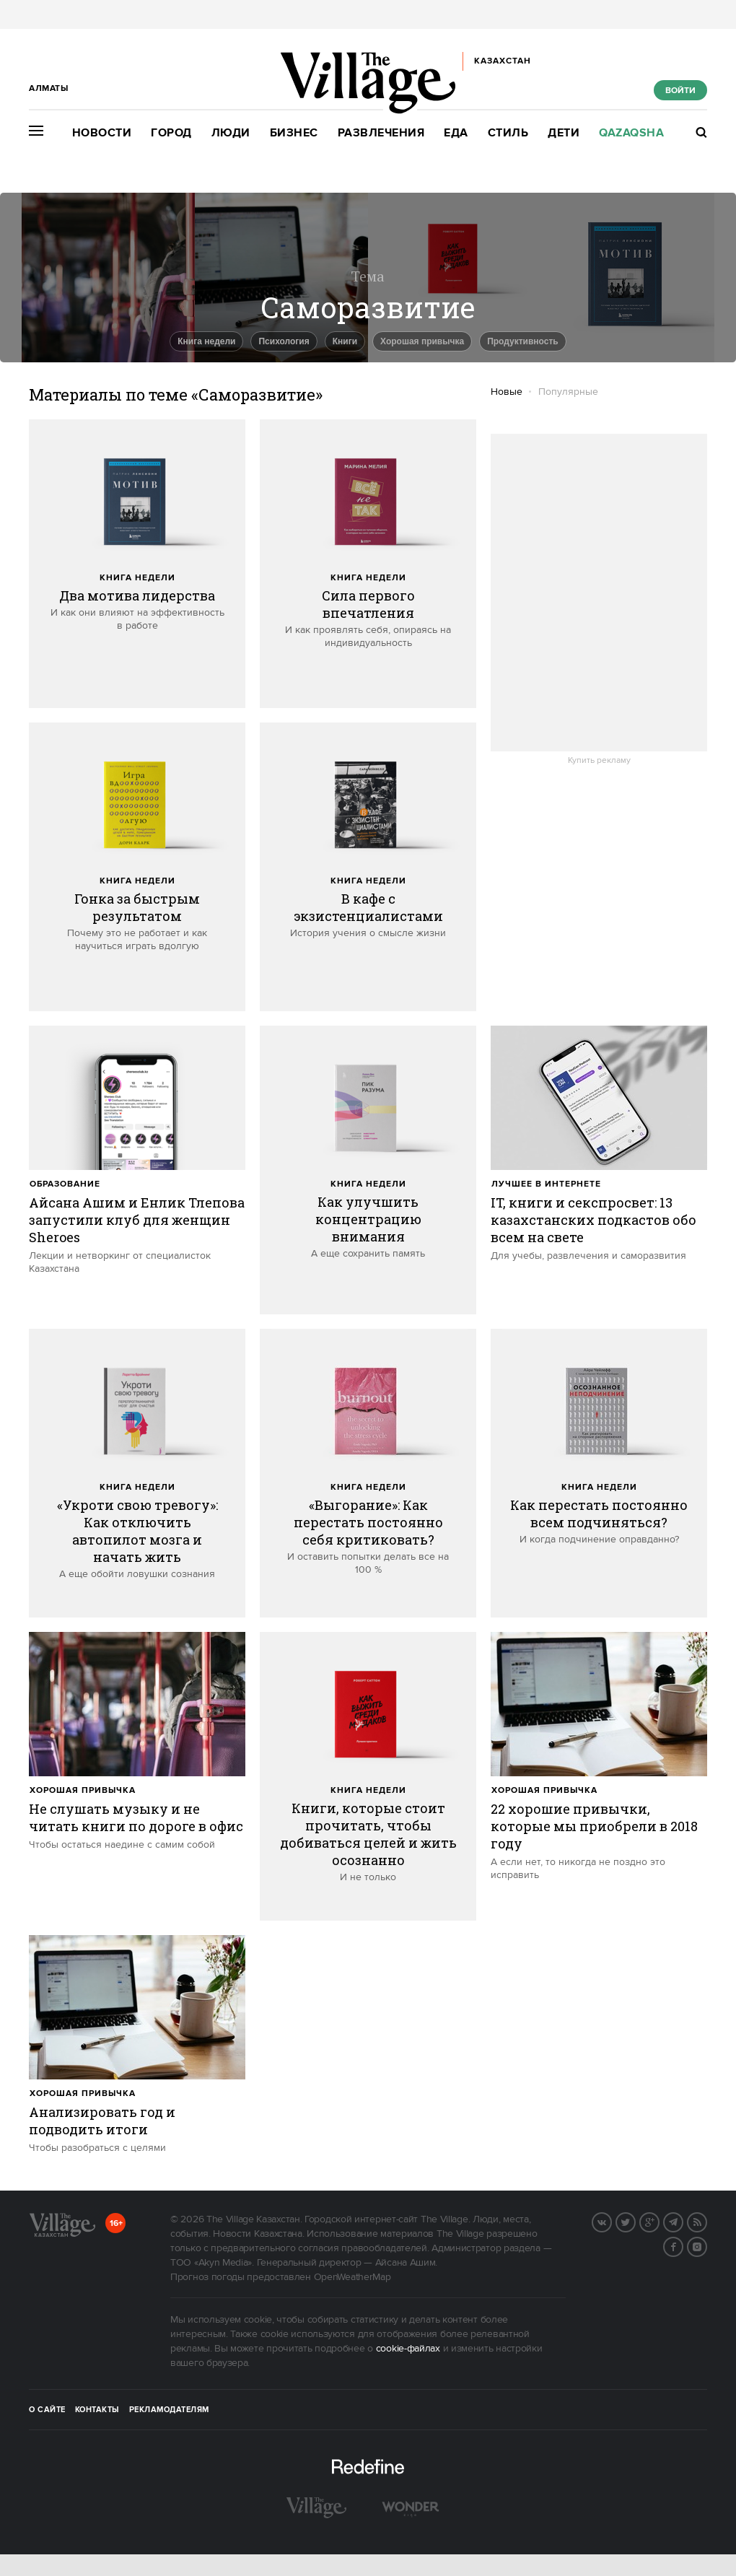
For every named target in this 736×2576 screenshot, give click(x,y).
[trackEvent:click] (137, 563)
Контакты (97, 2410)
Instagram (706, 2245)
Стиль (508, 133)
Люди (230, 133)
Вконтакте (611, 2220)
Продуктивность (522, 341)
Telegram (682, 2220)
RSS (706, 2220)
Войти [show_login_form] (680, 90)
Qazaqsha (631, 133)
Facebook (682, 2245)
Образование (65, 1184)
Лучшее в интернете (546, 1184)
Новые (506, 391)
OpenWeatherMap (352, 2277)
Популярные (568, 391)
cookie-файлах (408, 2348)
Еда (456, 133)
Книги (345, 341)
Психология (283, 341)
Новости (102, 133)
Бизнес (294, 133)
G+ (659, 2220)
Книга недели (137, 577)
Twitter (635, 2220)
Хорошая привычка (422, 341)
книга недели (206, 341)
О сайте (47, 2410)
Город (171, 133)
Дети (563, 133)
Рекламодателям (169, 2410)
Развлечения (381, 133)
